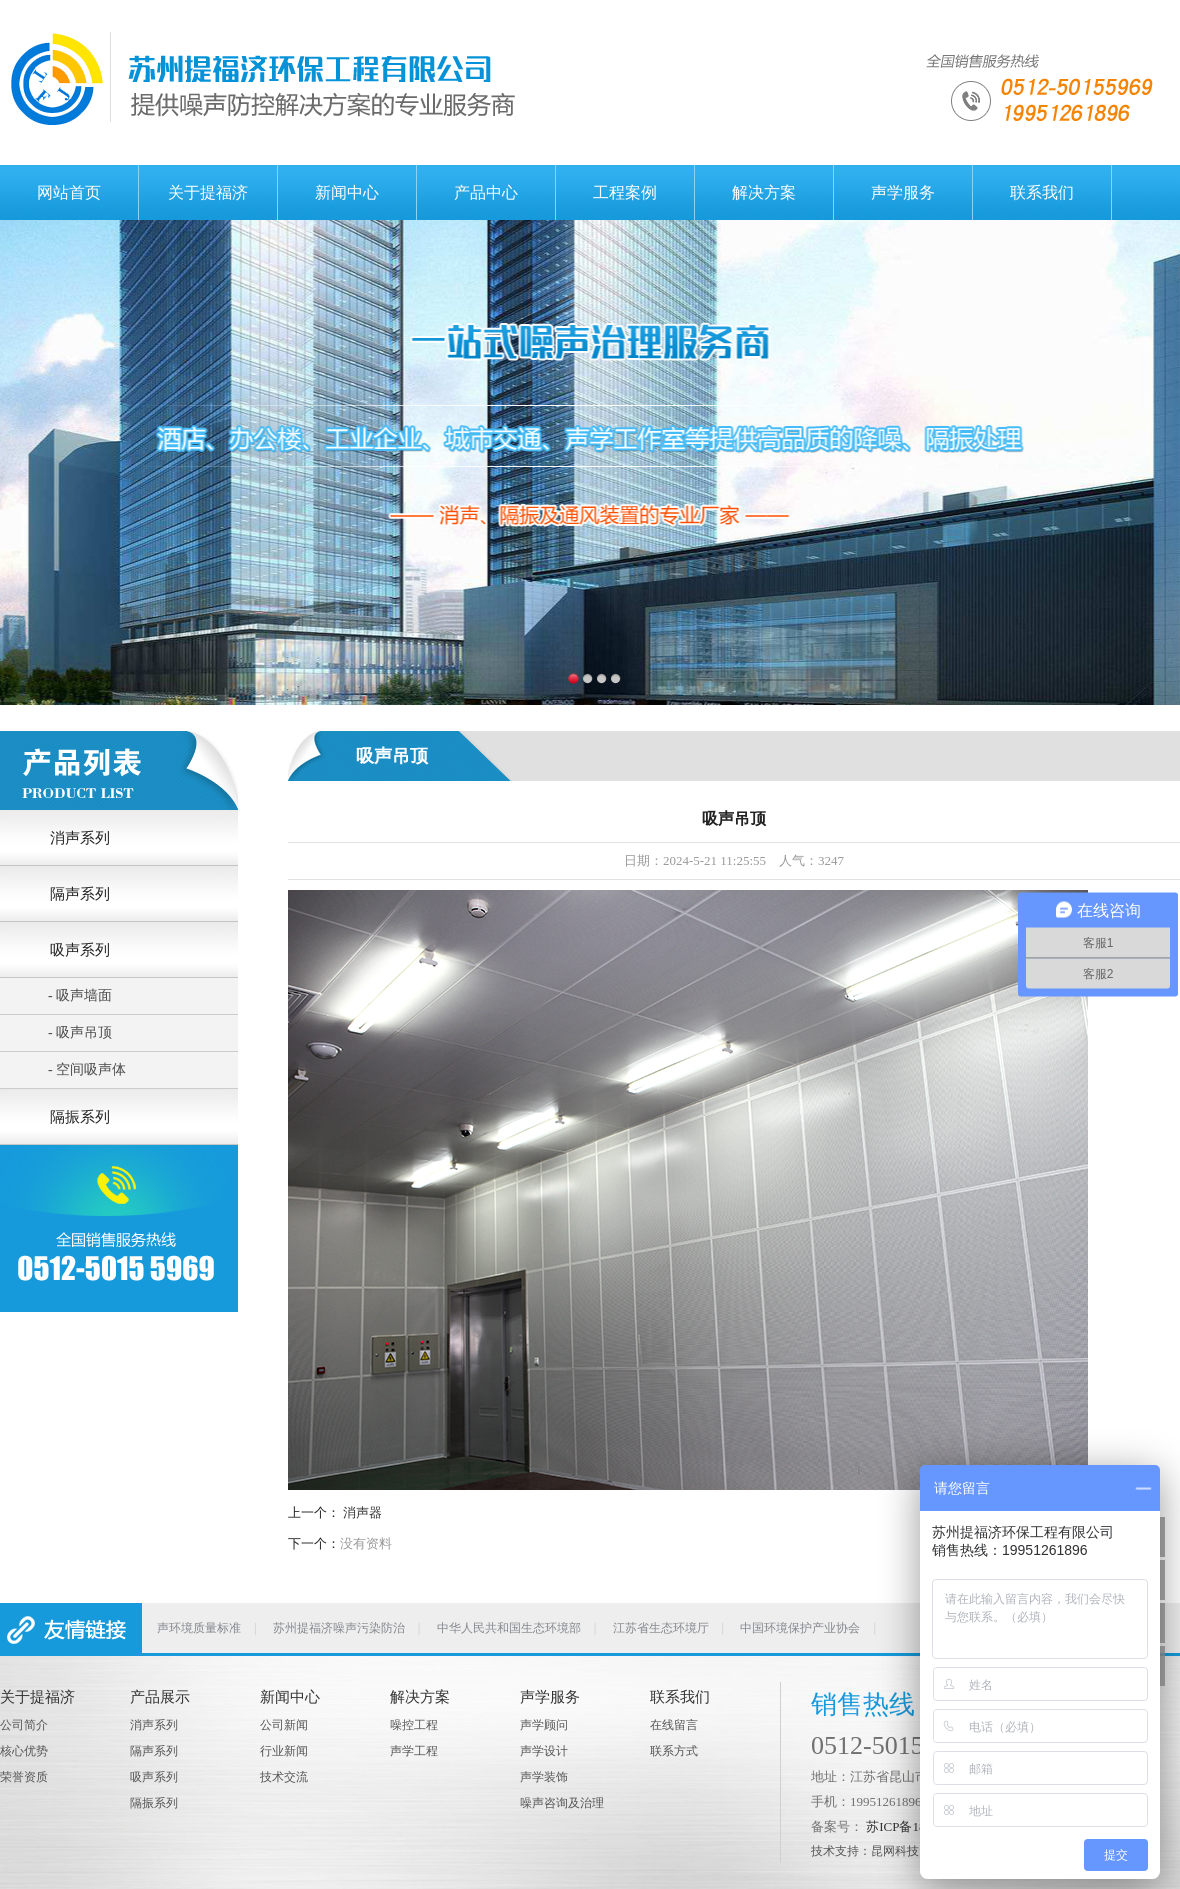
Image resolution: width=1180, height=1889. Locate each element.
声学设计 (544, 1751)
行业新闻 (284, 1751)
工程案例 (625, 192)
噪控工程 (414, 1725)
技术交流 (284, 1777)
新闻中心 (347, 192)
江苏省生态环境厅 (661, 1628)
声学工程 (414, 1751)
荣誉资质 (24, 1777)
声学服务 (903, 192)
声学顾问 (544, 1725)
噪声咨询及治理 (562, 1803)
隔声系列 (154, 1751)
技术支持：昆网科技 (865, 1851)
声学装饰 (544, 1777)
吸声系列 (154, 1777)
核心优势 (24, 1751)
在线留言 (674, 1725)
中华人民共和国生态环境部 (509, 1628)
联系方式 (674, 1751)
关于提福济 (208, 192)
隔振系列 (154, 1803)
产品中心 (486, 192)
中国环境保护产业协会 (800, 1628)
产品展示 (160, 1697)
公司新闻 (284, 1725)
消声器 (362, 1512)
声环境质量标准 (199, 1628)
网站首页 (69, 192)
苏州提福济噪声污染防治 (339, 1628)
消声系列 (154, 1725)
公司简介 (24, 1725)
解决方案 (764, 192)
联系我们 (1042, 192)
